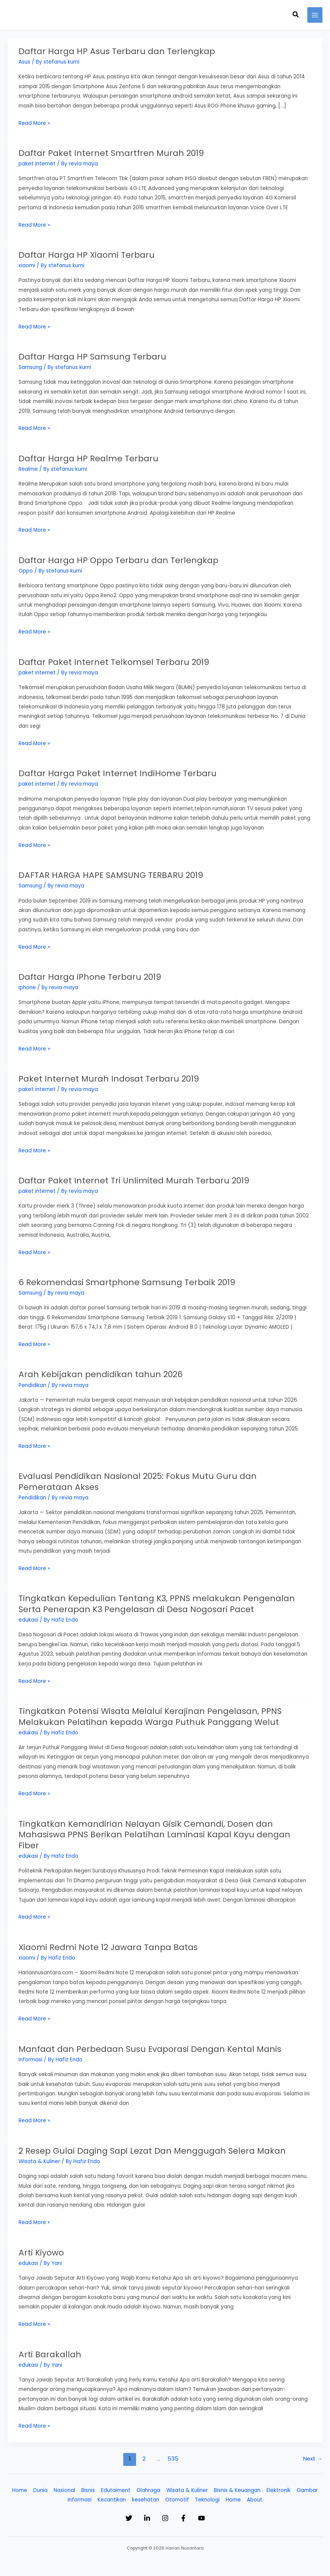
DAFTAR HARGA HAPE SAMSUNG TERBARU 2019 (115, 873)
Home (19, 2483)
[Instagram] (165, 2511)
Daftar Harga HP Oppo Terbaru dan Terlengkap (122, 559)
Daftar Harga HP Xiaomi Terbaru (89, 254)
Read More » (34, 123)
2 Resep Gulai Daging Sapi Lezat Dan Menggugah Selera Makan (157, 2145)
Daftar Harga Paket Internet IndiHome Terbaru (120, 772)
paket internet (37, 163)
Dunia (40, 2483)
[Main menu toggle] (315, 15)
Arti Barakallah (51, 2348)
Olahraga (148, 2483)
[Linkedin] (139, 2511)
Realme (28, 468)
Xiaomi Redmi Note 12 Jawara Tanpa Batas (112, 1942)
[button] (296, 15)
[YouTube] (216, 2511)
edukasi (28, 1615)
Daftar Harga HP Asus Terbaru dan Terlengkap (120, 51)
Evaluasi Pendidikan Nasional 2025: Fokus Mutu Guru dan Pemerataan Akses (142, 1478)
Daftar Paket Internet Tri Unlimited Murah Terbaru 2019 (137, 1178)
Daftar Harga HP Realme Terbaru (91, 457)
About (254, 2493)
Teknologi (207, 2493)
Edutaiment (115, 2483)
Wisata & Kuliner (39, 2155)
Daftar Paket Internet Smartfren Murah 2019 (113, 152)
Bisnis (88, 2483)
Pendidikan (32, 1381)
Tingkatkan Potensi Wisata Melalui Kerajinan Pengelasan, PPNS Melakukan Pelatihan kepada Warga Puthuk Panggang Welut (155, 1712)
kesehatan (145, 2493)
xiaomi (27, 264)
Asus (24, 61)
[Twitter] (113, 2511)
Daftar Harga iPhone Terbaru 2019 (92, 975)
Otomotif (177, 2493)
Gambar (307, 2483)
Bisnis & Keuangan (237, 2483)
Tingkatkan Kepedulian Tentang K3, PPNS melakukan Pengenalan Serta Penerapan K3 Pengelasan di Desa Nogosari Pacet (161, 1600)
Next (312, 2452)
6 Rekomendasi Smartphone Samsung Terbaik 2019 (131, 1279)
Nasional (64, 2483)
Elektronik (278, 2483)
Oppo (26, 569)
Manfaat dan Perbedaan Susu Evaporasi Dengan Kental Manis (155, 2043)
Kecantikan (112, 2493)
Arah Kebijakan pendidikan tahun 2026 (103, 1371)
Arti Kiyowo (42, 2246)
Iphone (27, 985)
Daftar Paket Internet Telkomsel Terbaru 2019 (116, 660)
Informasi (30, 2054)
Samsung (30, 366)
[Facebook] (190, 2511)
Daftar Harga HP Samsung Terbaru (95, 356)
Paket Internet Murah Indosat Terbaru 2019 (111, 1076)
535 (172, 2452)
